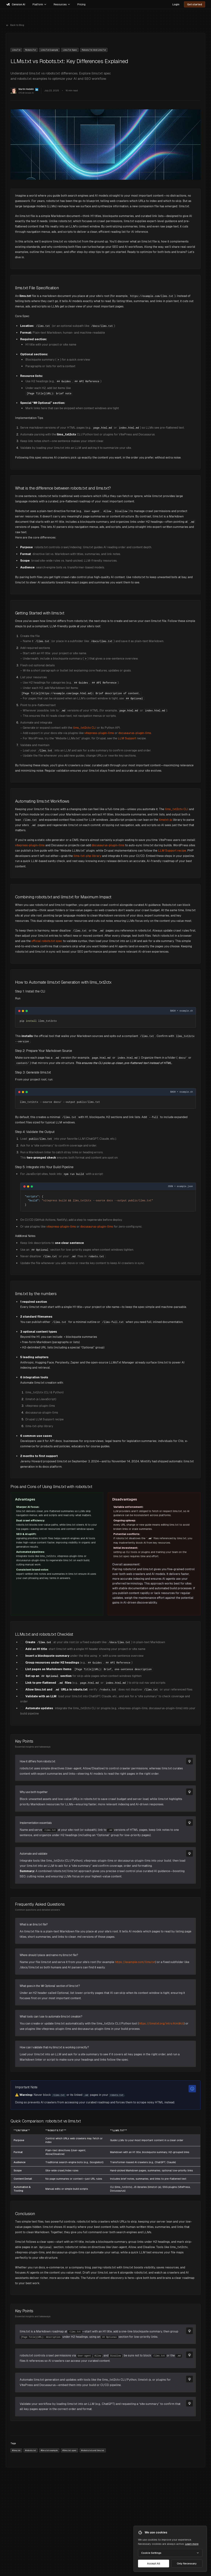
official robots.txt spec (46, 941)
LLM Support (127, 738)
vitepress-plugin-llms (99, 733)
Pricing (81, 4)
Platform (40, 4)
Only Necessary (186, 2563)
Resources (62, 4)
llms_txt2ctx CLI (84, 727)
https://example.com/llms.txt (135, 1962)
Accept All (153, 2563)
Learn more (191, 2543)
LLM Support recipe (172, 850)
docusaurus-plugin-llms (134, 733)
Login (175, 4)
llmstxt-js (165, 819)
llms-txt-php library (87, 856)
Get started (194, 4)
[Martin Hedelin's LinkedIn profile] (36, 89)
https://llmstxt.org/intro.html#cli (161, 2023)
